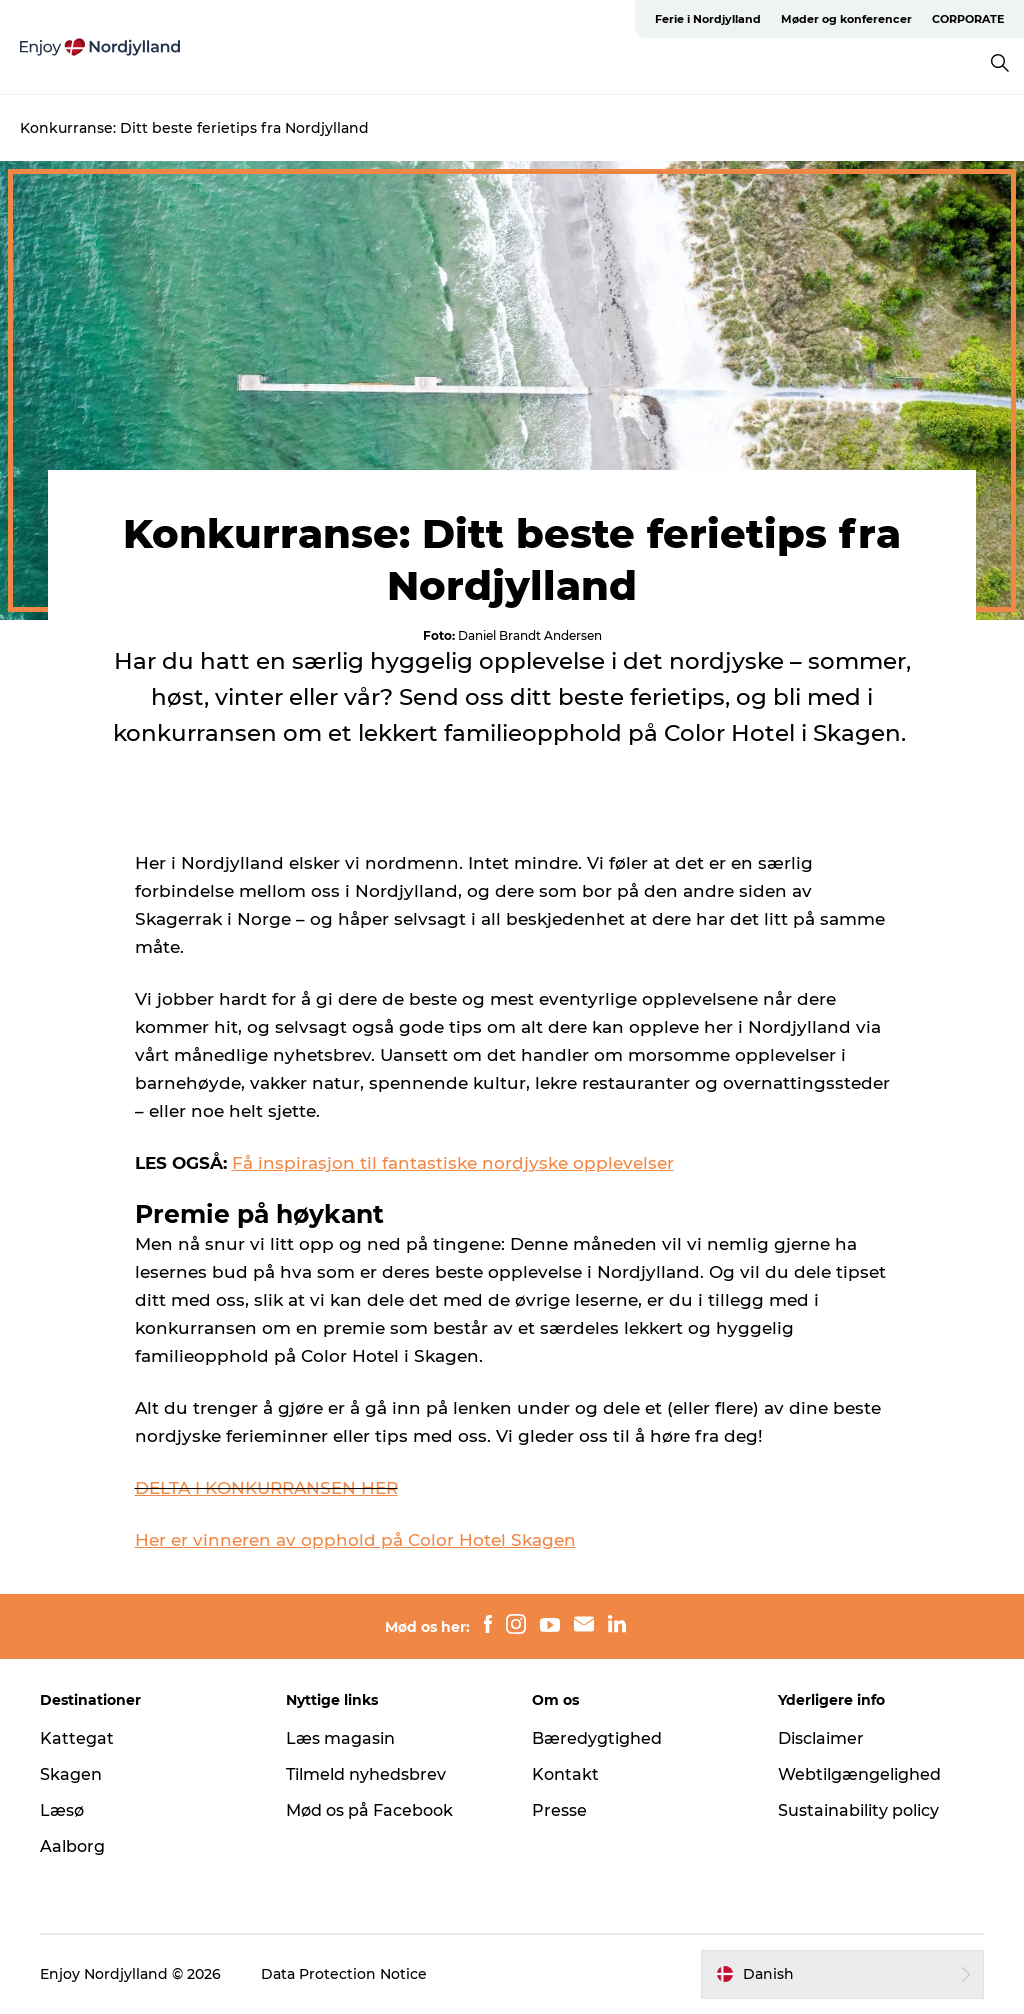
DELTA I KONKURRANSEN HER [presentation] (266, 1488)
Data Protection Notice (344, 1974)
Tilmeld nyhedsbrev (366, 1774)
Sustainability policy (858, 1810)
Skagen (71, 1774)
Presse (559, 1810)
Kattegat (77, 1738)
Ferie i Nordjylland (708, 19)
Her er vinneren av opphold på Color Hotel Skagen (355, 1540)
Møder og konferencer (846, 19)
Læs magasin (340, 1738)
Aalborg (72, 1846)
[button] (842, 1974)
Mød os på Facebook (369, 1810)
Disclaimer (821, 1738)
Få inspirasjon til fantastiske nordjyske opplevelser (453, 1163)
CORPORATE (968, 19)
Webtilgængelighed (859, 1774)
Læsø (62, 1810)
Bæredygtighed (597, 1738)
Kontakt (565, 1774)
